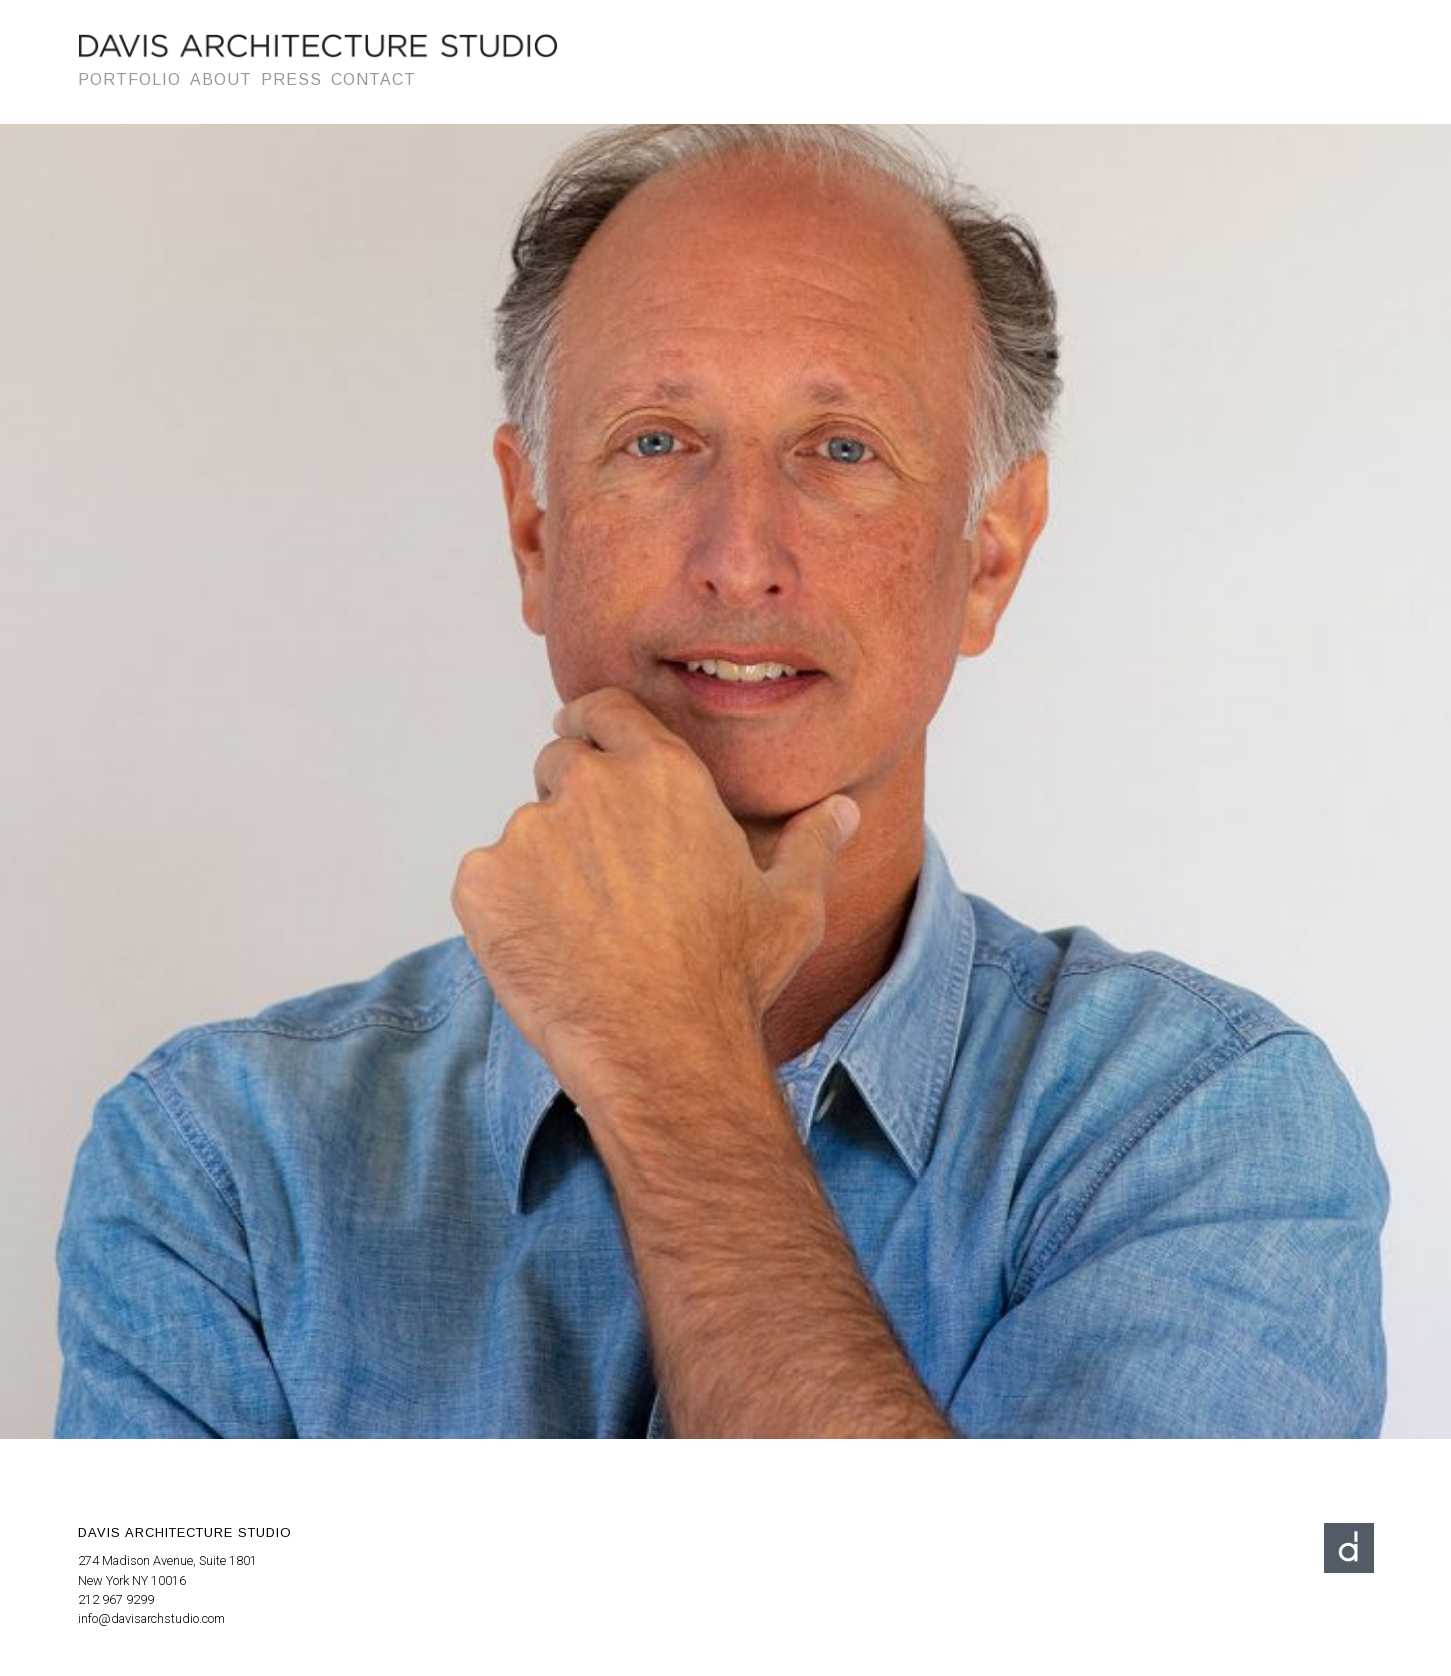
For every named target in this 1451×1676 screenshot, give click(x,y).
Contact (373, 79)
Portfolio (129, 79)
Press (291, 79)
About (221, 79)
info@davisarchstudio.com (151, 1618)
